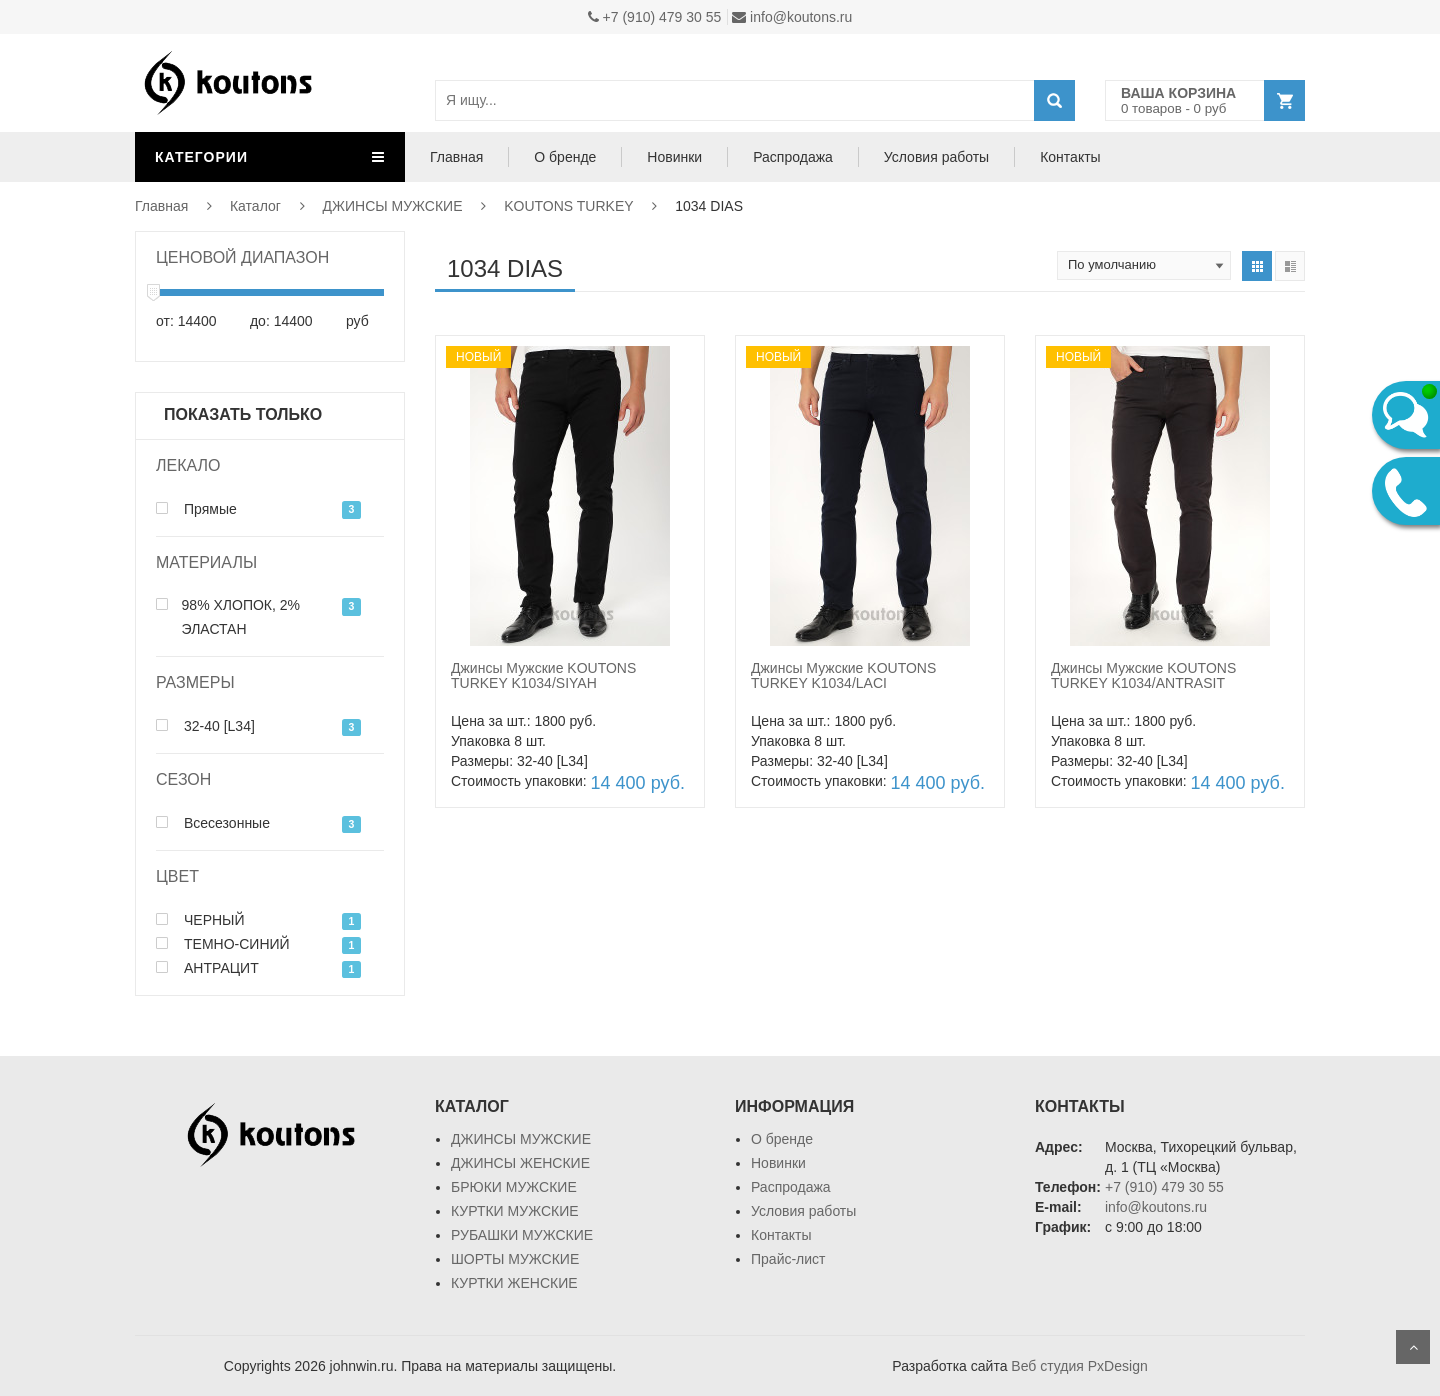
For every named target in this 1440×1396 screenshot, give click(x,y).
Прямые (196, 509)
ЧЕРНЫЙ (200, 920)
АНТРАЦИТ (207, 968)
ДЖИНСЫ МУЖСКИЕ (393, 206)
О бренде (565, 157)
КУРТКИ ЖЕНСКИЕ (514, 1283)
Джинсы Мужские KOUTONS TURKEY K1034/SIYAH (543, 675)
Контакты (1070, 157)
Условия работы (936, 157)
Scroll (1413, 1347)
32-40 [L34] (205, 726)
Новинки (674, 157)
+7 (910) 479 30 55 (655, 17)
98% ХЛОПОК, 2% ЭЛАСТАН (228, 617)
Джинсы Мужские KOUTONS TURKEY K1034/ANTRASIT (1143, 675)
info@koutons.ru (792, 17)
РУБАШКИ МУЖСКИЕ (522, 1235)
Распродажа (793, 157)
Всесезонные (213, 823)
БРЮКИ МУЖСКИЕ (514, 1187)
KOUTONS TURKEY (568, 206)
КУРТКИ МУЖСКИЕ (515, 1211)
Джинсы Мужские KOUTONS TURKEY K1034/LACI (843, 675)
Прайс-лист (788, 1259)
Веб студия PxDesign (1079, 1366)
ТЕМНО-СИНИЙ (223, 944)
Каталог (255, 206)
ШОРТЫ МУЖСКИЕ (515, 1259)
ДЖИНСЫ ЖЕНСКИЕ (520, 1163)
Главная (456, 157)
